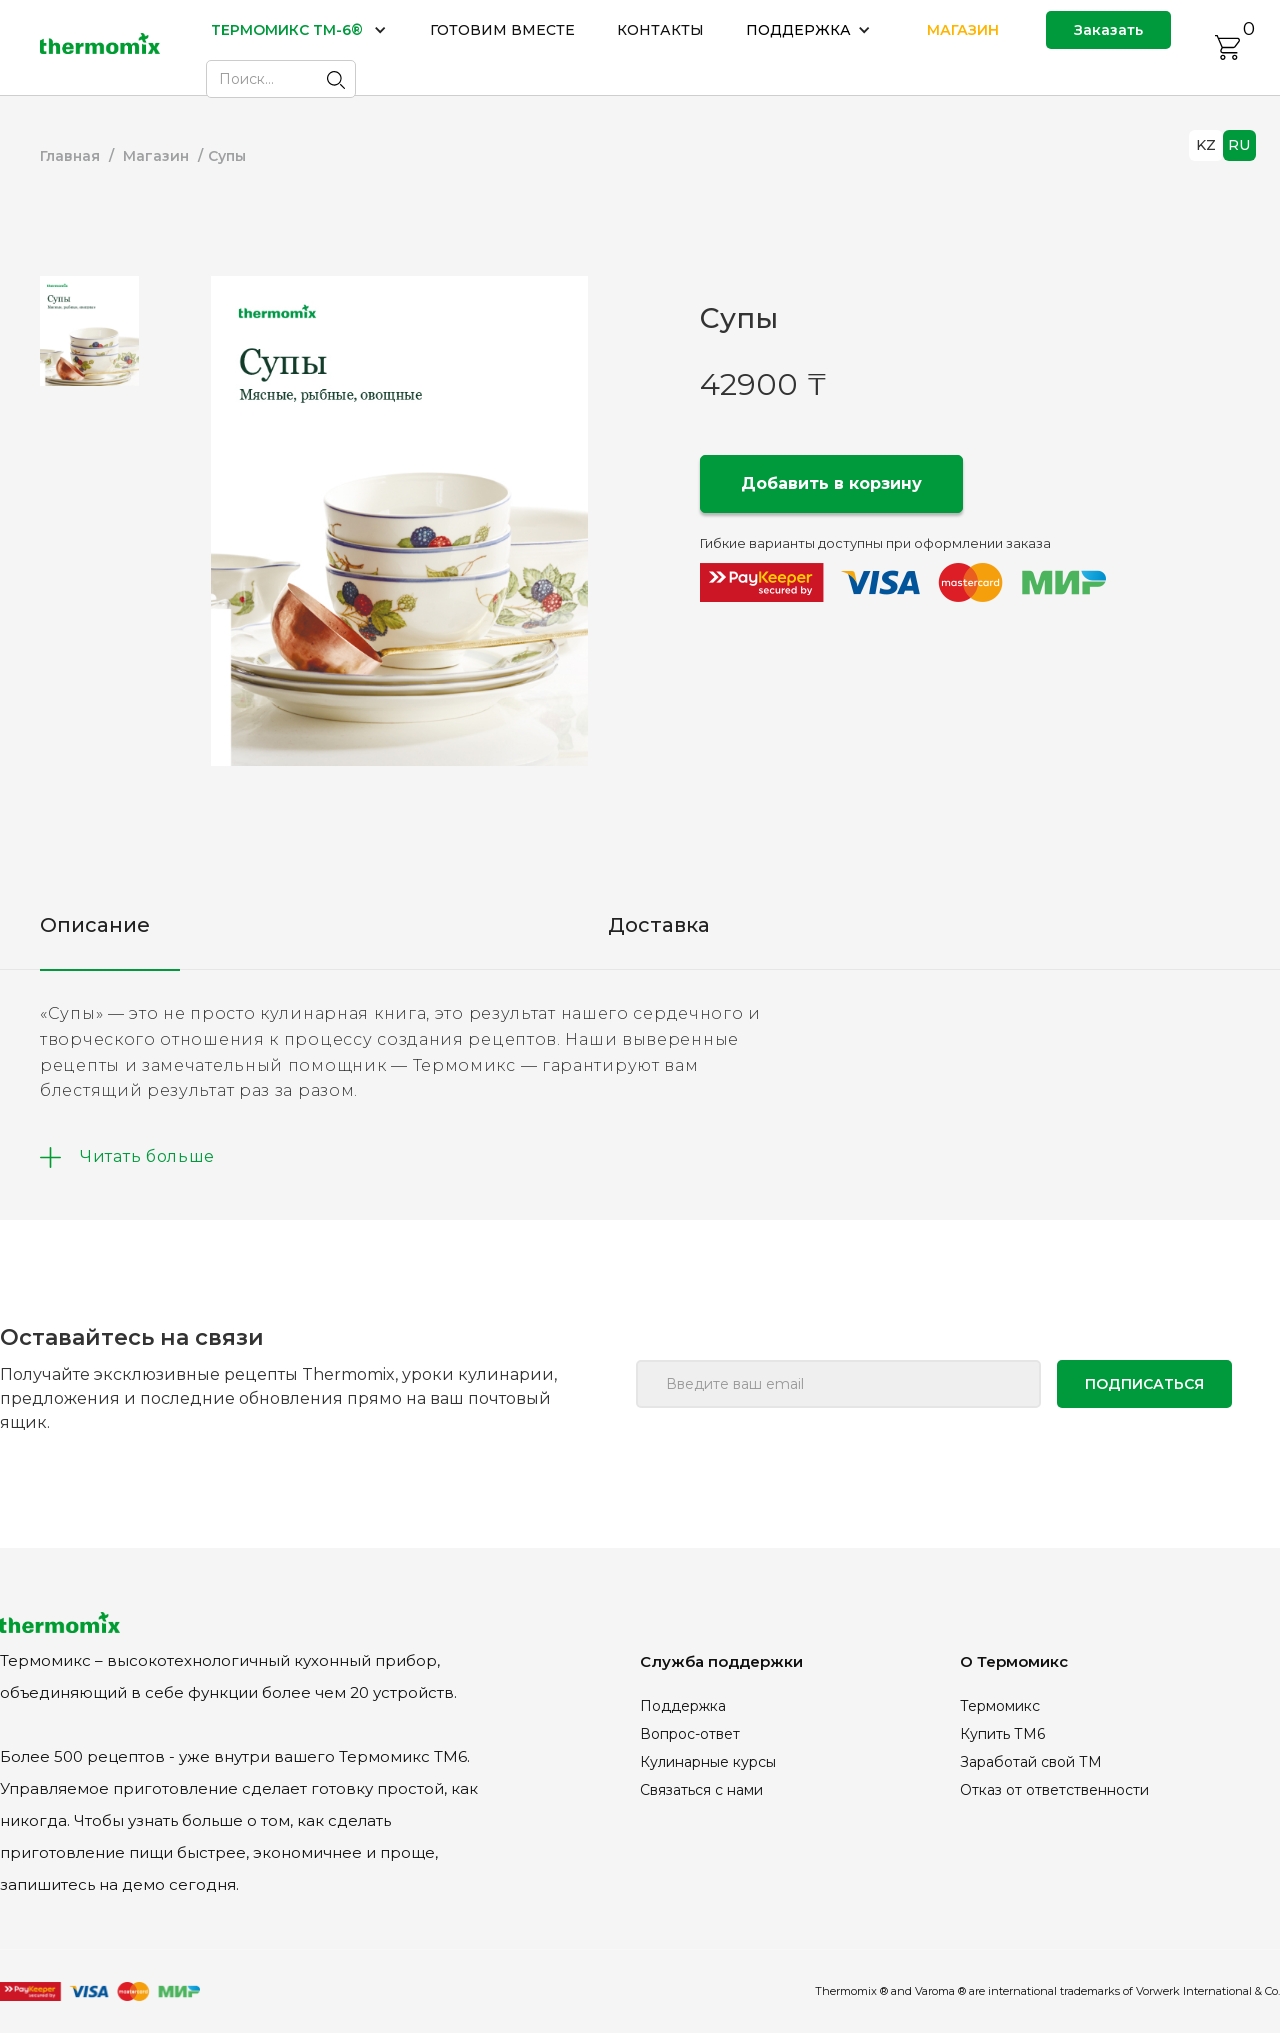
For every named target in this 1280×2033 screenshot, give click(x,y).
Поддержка (683, 1706)
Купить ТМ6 (1002, 1734)
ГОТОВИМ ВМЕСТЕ (502, 30)
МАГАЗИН (963, 30)
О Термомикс (1014, 1661)
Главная (70, 156)
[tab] (89, 331)
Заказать (1108, 30)
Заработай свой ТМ (1031, 1762)
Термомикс (1000, 1706)
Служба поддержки (721, 1661)
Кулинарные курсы (708, 1762)
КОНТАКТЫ (660, 30)
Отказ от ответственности (1054, 1790)
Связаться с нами (701, 1790)
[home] (100, 47)
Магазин (156, 156)
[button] (299, 30)
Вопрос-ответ (690, 1734)
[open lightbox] (399, 521)
